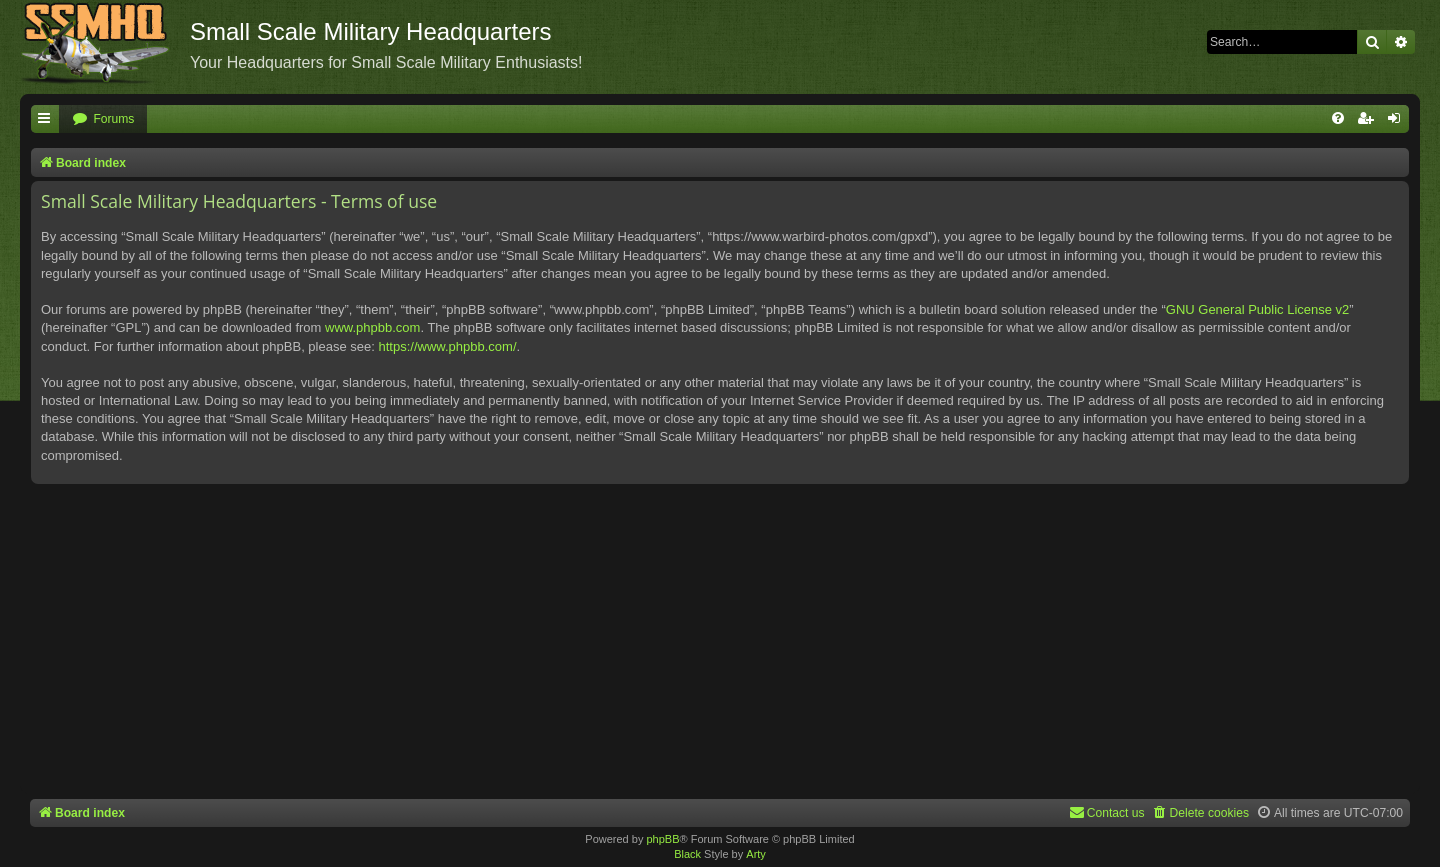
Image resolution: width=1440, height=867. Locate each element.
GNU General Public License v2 (1258, 309)
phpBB (662, 839)
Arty (756, 854)
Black (687, 854)
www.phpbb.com (372, 327)
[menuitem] (103, 119)
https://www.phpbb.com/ (447, 346)
